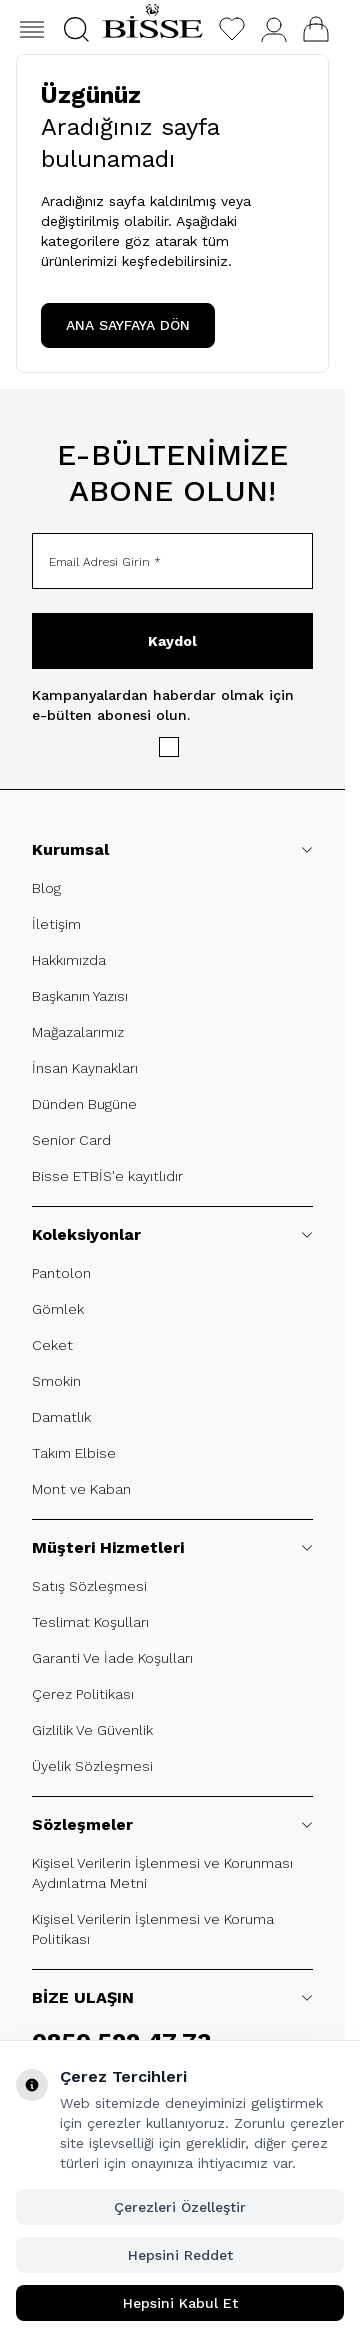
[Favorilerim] (232, 29)
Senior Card (71, 1140)
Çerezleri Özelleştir (180, 2207)
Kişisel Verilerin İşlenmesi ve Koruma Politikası (153, 1929)
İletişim (56, 924)
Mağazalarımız (78, 1032)
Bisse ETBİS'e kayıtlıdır (107, 1176)
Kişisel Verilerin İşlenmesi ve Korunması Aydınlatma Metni (162, 1873)
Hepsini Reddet (180, 2255)
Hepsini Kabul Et (180, 2303)
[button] (76, 29)
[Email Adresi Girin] (172, 561)
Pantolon (61, 1273)
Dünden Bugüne (84, 1104)
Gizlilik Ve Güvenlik (92, 1730)
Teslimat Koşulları (90, 1622)
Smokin (56, 1381)
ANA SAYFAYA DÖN (128, 325)
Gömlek (58, 1309)
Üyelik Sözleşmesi (92, 1766)
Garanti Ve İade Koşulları (112, 1658)
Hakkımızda (69, 960)
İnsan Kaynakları (85, 1068)
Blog (46, 888)
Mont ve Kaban (81, 1489)
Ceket (52, 1345)
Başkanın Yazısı (80, 996)
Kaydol (172, 641)
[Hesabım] (274, 29)
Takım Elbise (74, 1453)
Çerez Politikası (83, 1694)
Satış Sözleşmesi (89, 1586)
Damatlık (61, 1417)
